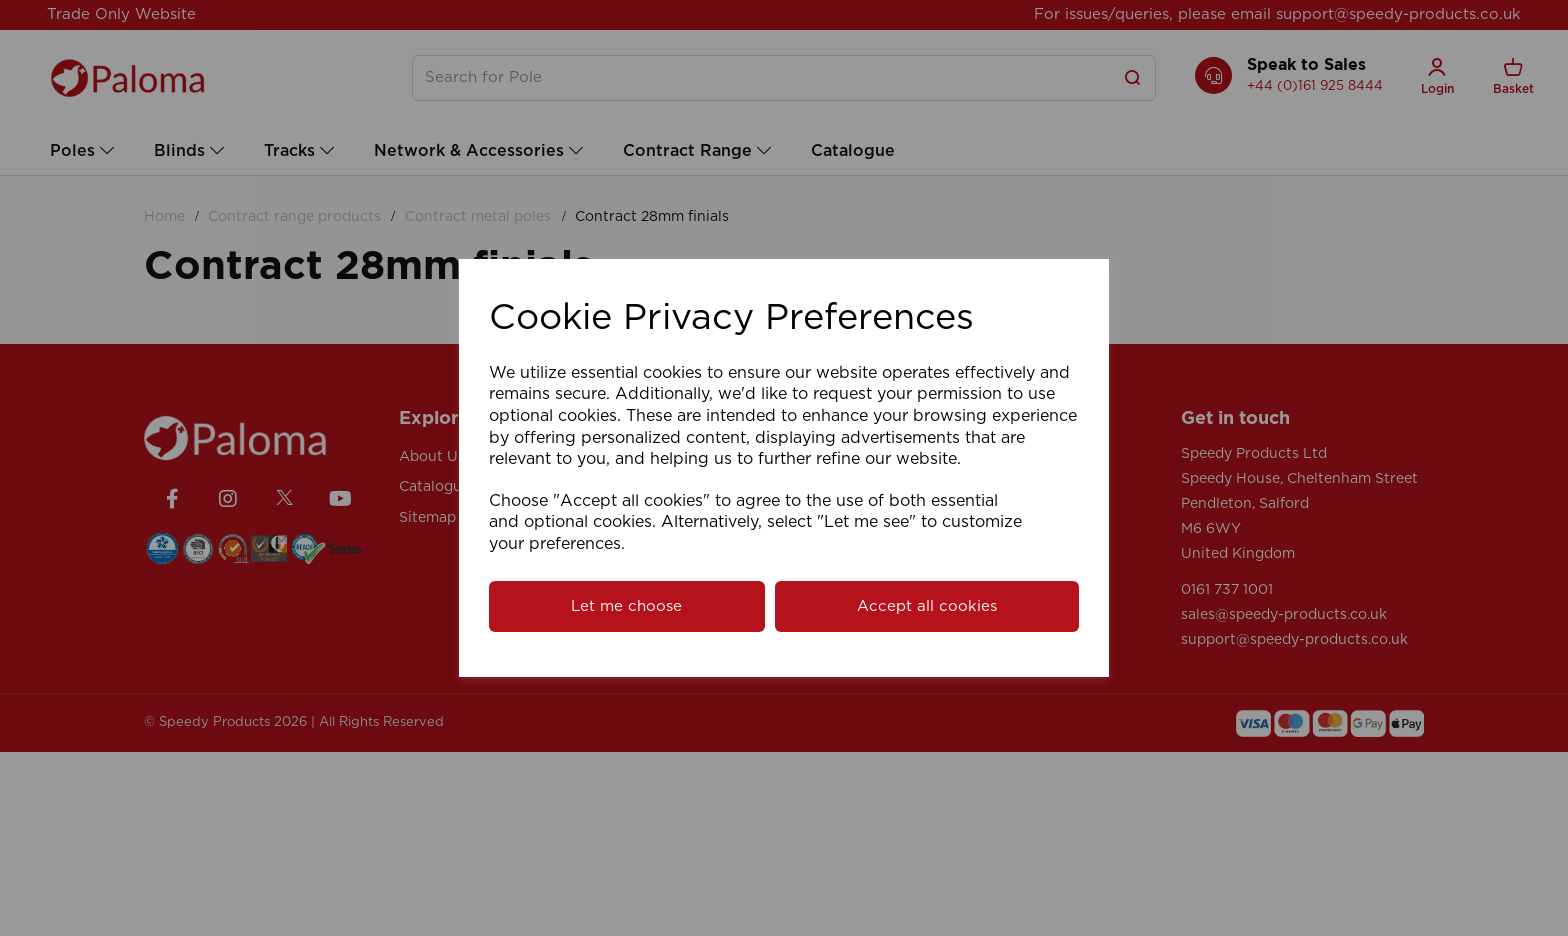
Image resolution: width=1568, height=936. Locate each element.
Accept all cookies (927, 606)
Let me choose (626, 606)
